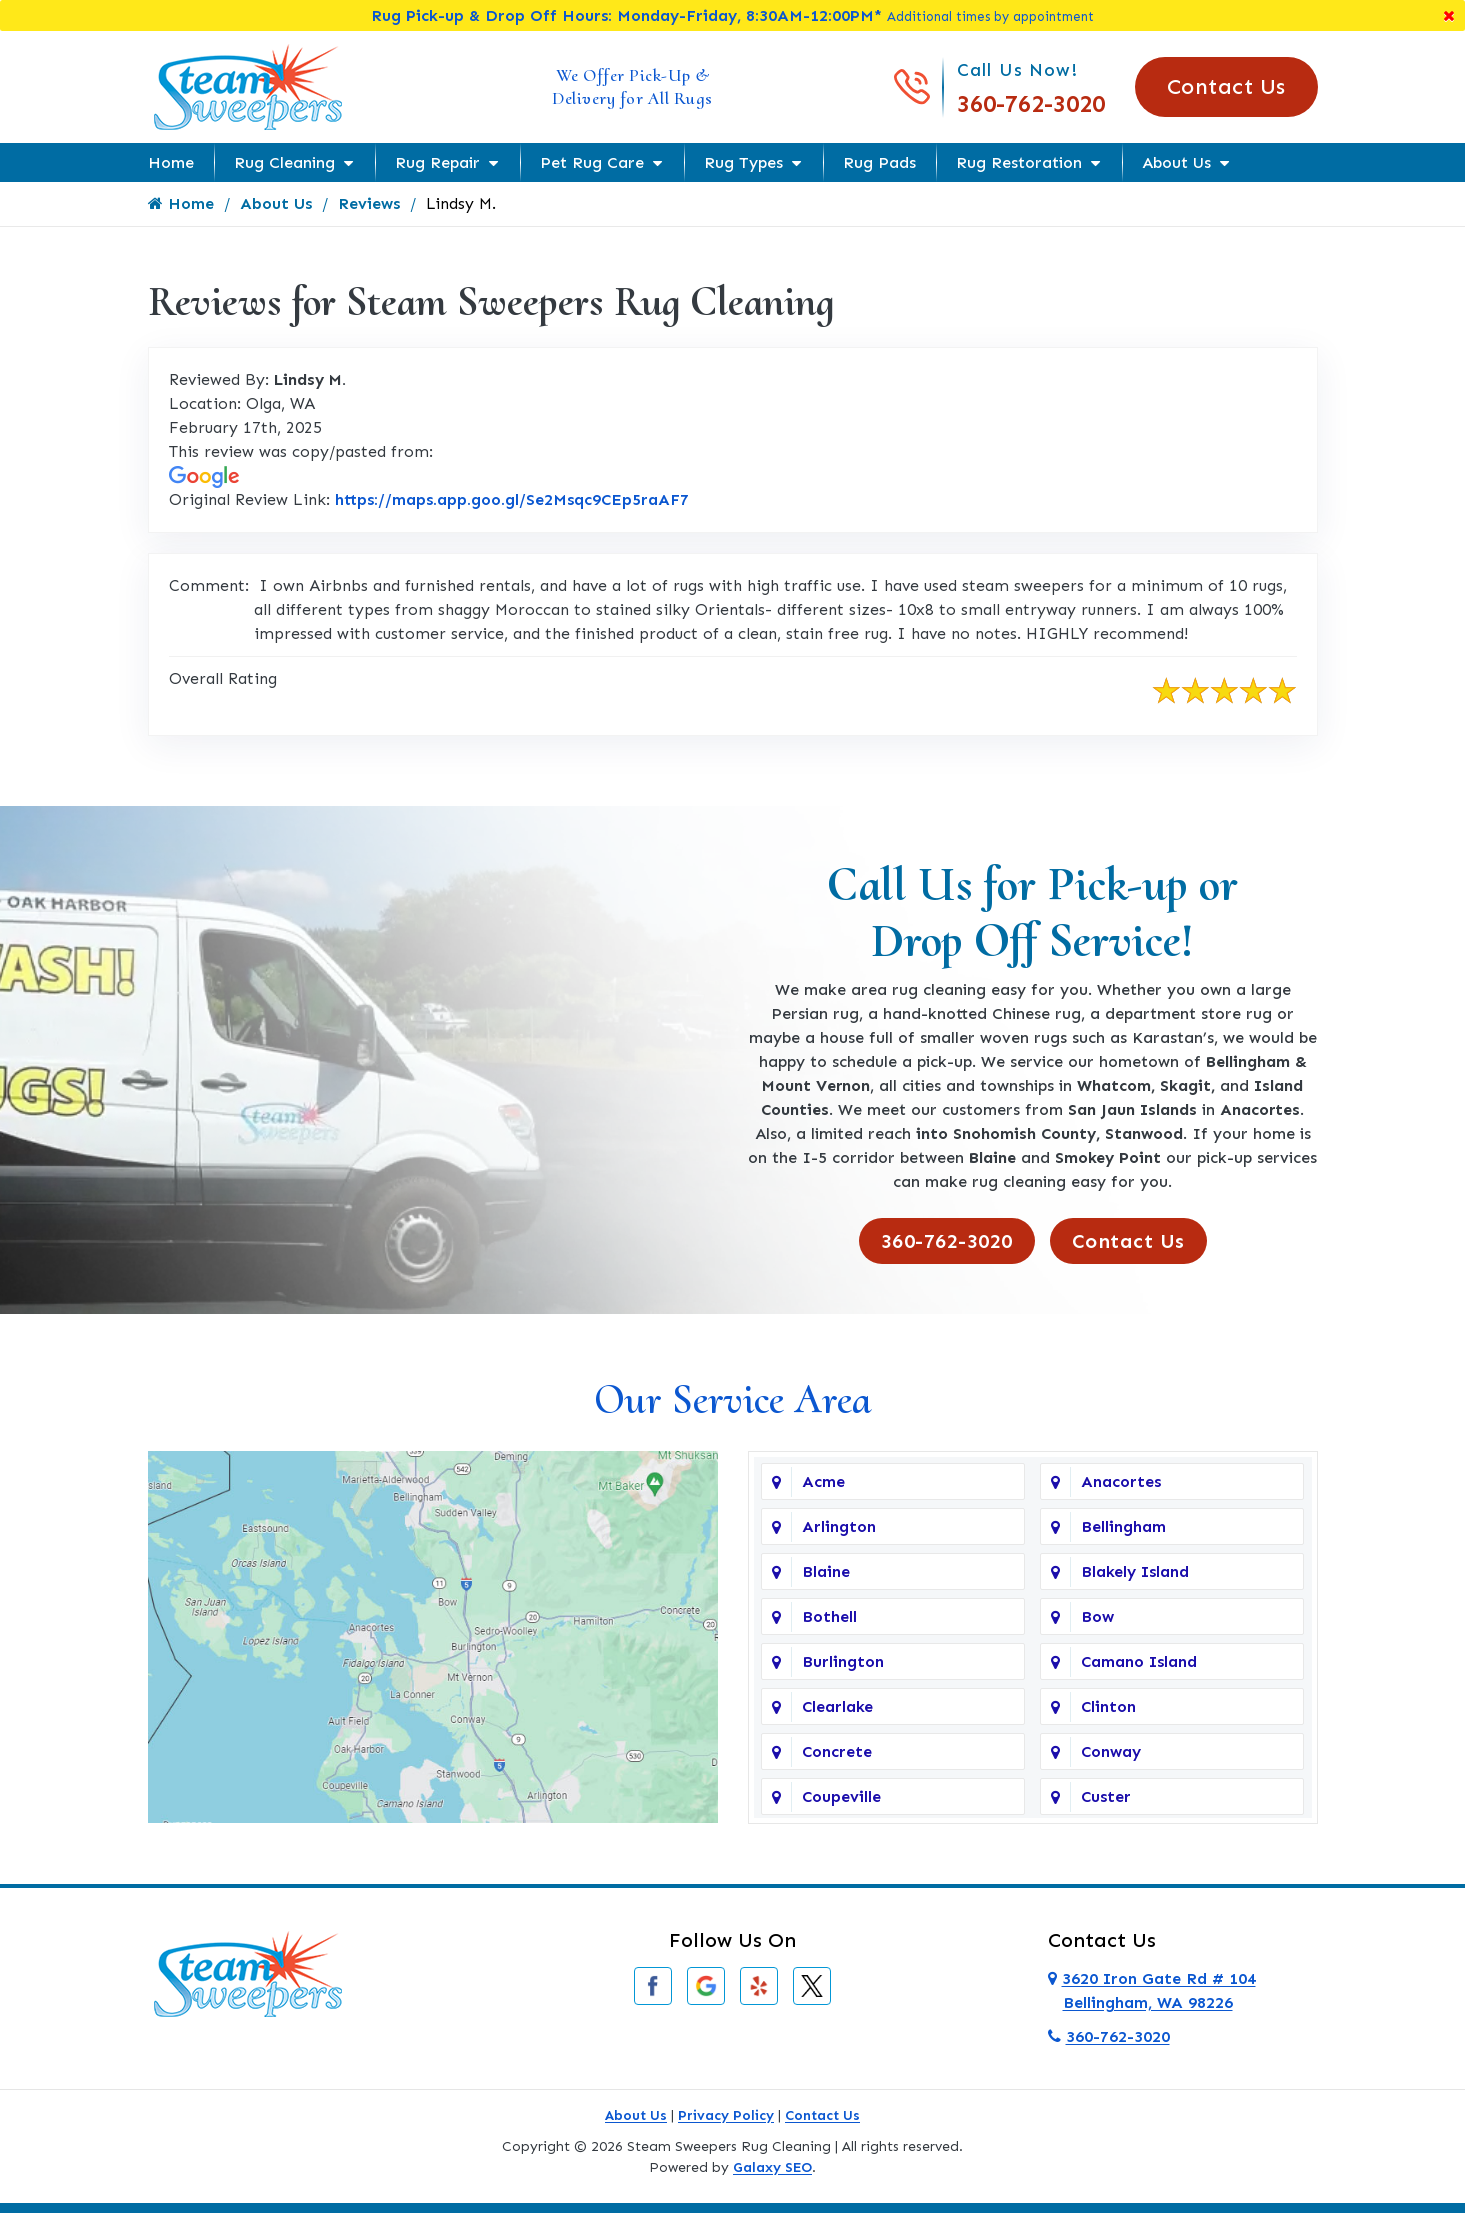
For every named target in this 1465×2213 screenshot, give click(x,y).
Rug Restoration (1019, 162)
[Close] (1449, 15)
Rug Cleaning (284, 162)
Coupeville (841, 1796)
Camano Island (1139, 1661)
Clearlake (837, 1706)
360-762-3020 (1031, 103)
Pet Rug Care (592, 162)
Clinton (1108, 1706)
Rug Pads (879, 162)
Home (171, 162)
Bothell (829, 1616)
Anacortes (1121, 1481)
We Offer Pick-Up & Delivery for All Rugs (632, 86)
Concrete (837, 1751)
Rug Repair (437, 162)
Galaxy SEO (772, 2167)
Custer (1106, 1796)
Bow (1097, 1616)
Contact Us (1226, 86)
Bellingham (1123, 1526)
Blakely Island (1135, 1571)
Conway (1111, 1751)
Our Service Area (732, 1399)
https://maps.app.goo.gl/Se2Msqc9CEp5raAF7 (512, 499)
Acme (823, 1481)
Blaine (826, 1571)
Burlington (843, 1661)
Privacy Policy (726, 2115)
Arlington (839, 1526)
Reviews (369, 203)
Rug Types (743, 162)
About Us (1176, 162)
